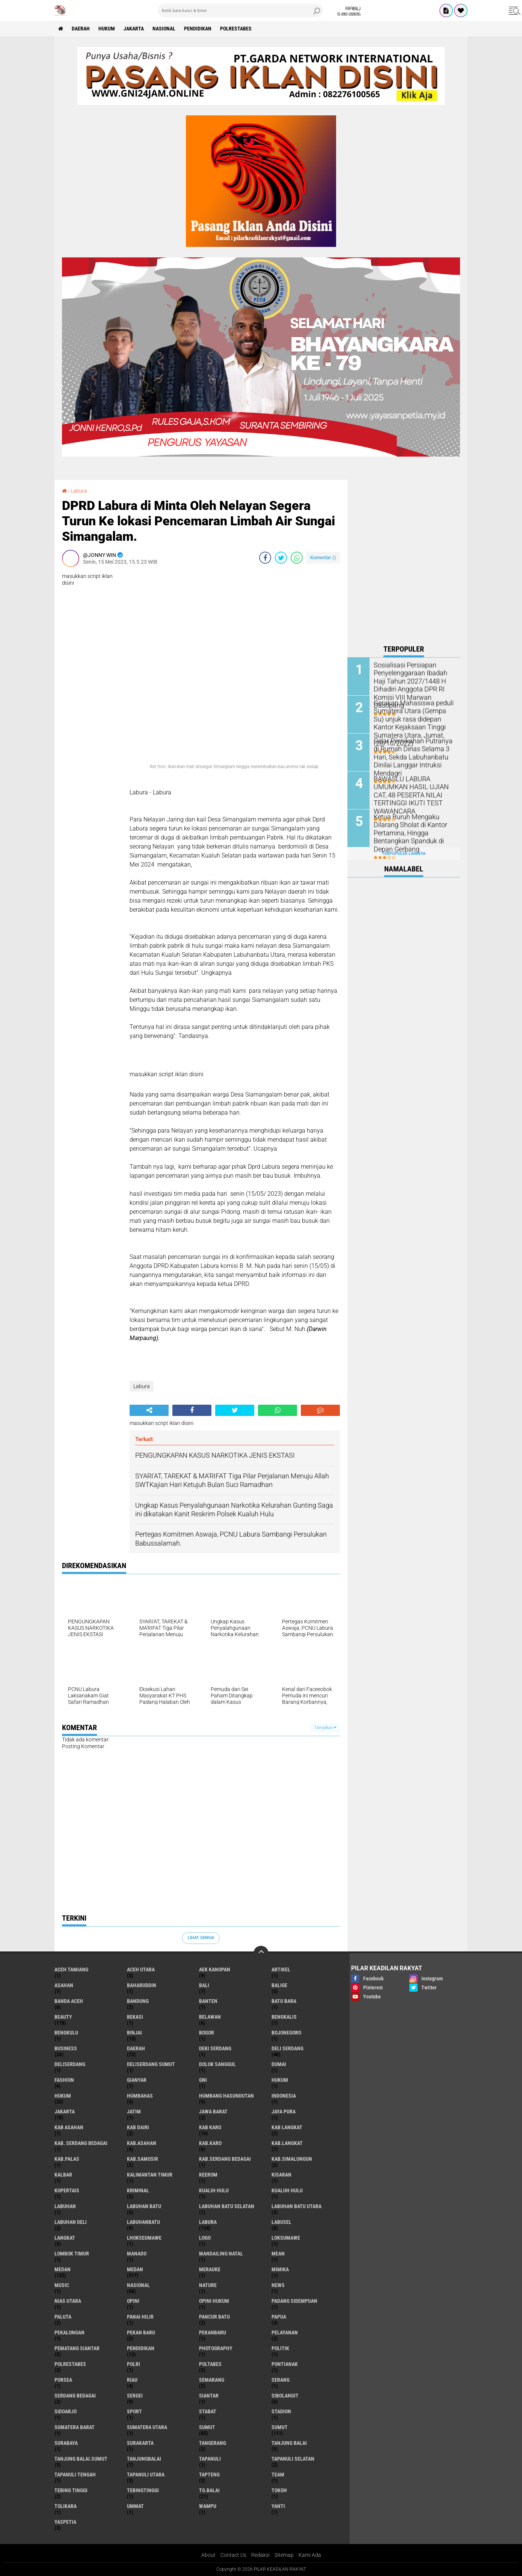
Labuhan (65, 2206)
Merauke (209, 2269)
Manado (136, 2254)
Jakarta (134, 29)
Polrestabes (236, 29)
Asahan (63, 1985)
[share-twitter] (281, 558)
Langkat (64, 2238)
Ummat (135, 2506)
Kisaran (281, 2175)
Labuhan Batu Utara (296, 2206)
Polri (133, 2364)
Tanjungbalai (144, 2459)
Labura (79, 491)
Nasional (163, 29)
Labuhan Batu (144, 2206)
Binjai (134, 2033)
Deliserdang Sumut (151, 2064)
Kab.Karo (210, 2143)
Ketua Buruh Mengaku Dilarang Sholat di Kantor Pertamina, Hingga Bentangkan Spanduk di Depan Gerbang (407, 832)
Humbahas (140, 2096)
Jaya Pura (284, 2112)
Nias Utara (67, 2301)
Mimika (280, 2269)
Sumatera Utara (147, 2427)
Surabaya (66, 2443)
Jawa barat (213, 2112)
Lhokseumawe (144, 2238)
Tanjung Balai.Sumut (80, 2459)
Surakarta (140, 2443)
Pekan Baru (141, 2332)
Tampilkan (325, 1727)
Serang (281, 2380)
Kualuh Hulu (287, 2190)
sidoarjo (65, 2411)
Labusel (281, 2222)
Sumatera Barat (74, 2427)
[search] (240, 10)
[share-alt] (149, 1410)
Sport (134, 2411)
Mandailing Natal (221, 2254)
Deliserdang (69, 2064)
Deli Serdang (287, 2048)
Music (61, 2285)
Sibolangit (285, 2396)
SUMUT (280, 2427)
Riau (132, 2380)
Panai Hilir (140, 2317)
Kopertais (66, 2190)
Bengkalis (284, 2017)
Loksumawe (286, 2238)
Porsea (63, 2380)
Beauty (63, 2017)
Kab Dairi (138, 2127)
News (278, 2285)
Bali (204, 1985)
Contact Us (233, 2555)
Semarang (211, 2380)
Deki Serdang (215, 2048)
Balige (279, 1985)
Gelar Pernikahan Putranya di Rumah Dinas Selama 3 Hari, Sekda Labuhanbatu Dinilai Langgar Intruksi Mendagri (412, 752)
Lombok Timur (71, 2254)
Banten (208, 2001)
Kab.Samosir (142, 2159)
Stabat (207, 2411)
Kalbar (63, 2175)
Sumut (207, 2427)
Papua (279, 2317)
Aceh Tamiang (71, 1969)
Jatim (134, 2112)
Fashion (64, 2080)
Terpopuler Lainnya (403, 853)
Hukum (106, 29)
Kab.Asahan (141, 2143)
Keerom (208, 2175)
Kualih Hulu (214, 2190)
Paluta (62, 2317)
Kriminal (138, 2190)
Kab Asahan (68, 2127)
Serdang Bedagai (75, 2396)
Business (65, 2048)
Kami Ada (310, 2555)
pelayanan (285, 2332)
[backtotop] (261, 1953)
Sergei (135, 2396)
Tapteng (209, 2475)
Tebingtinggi (143, 2490)
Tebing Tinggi (71, 2490)
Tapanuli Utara (145, 2475)
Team (278, 2475)
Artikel (281, 1969)
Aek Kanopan (214, 1969)
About (208, 2555)
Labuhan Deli (70, 2222)
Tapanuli (210, 2459)
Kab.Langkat (287, 2143)
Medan (62, 2269)
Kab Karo (210, 2127)
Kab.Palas (66, 2159)
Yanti (278, 2506)
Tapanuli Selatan (293, 2459)
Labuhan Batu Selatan (226, 2206)
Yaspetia (65, 2522)
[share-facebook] (265, 558)
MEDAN (135, 2269)
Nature (208, 2285)
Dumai (279, 2064)
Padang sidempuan (294, 2301)
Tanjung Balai (289, 2443)
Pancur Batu (214, 2317)
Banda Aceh (68, 2001)
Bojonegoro (286, 2033)
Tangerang (212, 2443)
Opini (133, 2301)
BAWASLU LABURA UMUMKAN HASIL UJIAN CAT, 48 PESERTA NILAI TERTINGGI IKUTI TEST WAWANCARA (413, 790)
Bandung (138, 2001)
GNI (203, 2080)
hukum (280, 2080)
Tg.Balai (209, 2490)
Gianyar (136, 2080)
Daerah (81, 29)
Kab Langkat (287, 2127)
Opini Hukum (214, 2301)
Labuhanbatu (143, 2222)
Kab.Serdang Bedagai (225, 2159)
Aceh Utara (141, 1969)
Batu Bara (284, 2001)
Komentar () (323, 557)
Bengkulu (66, 2033)
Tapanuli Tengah (75, 2475)
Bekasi (135, 2017)
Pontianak (285, 2364)
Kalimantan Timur (149, 2175)
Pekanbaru (212, 2332)
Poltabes (210, 2364)
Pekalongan (69, 2332)
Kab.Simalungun (292, 2159)
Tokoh (279, 2490)
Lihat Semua (201, 1937)
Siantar (209, 2396)
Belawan (210, 2017)
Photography (215, 2348)
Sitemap (284, 2555)
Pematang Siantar (77, 2348)
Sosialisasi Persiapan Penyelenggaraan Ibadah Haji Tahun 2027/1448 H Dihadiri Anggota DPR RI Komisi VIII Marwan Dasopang (413, 680)
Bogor (206, 2033)
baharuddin (141, 1985)
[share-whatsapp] (297, 558)
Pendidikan (197, 29)
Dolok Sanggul (217, 2064)
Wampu (207, 2506)
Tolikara (65, 2506)
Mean (278, 2254)
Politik (280, 2348)
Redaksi (260, 2555)
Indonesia (284, 2096)
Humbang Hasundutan (226, 2096)
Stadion (281, 2411)
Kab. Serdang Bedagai (80, 2143)
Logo (205, 2238)
